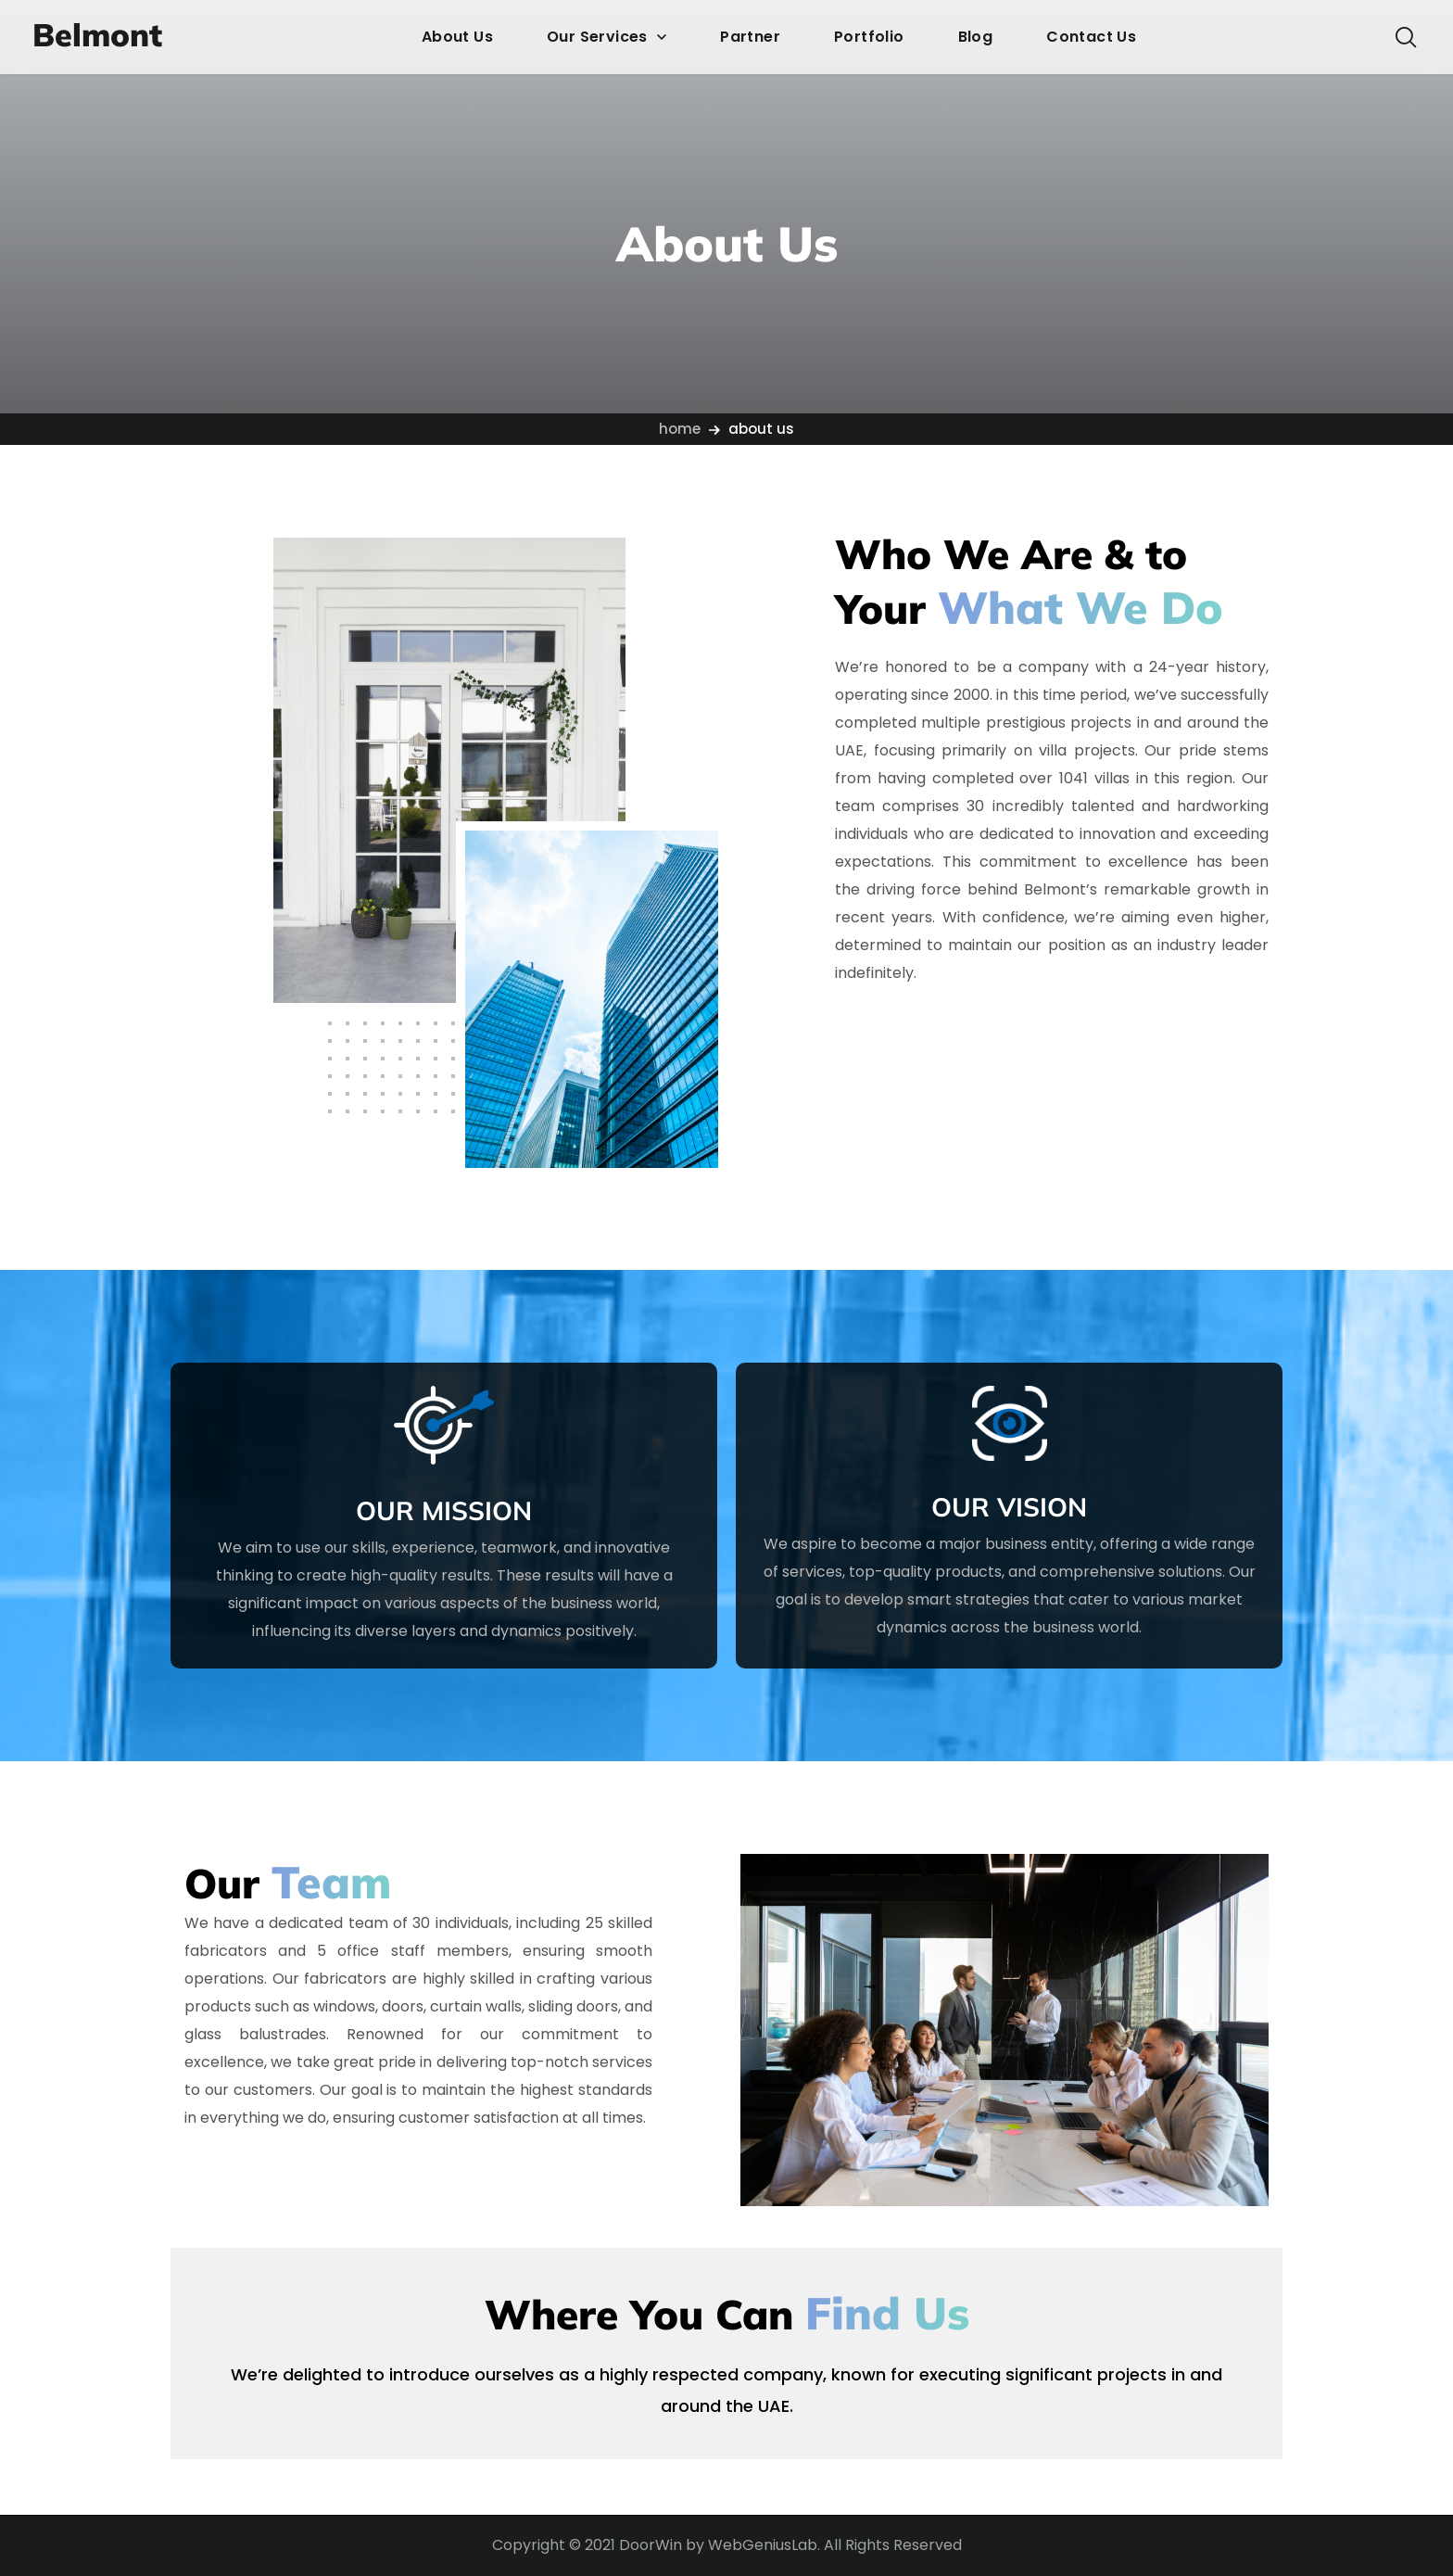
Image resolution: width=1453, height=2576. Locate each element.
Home (680, 428)
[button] (1406, 37)
